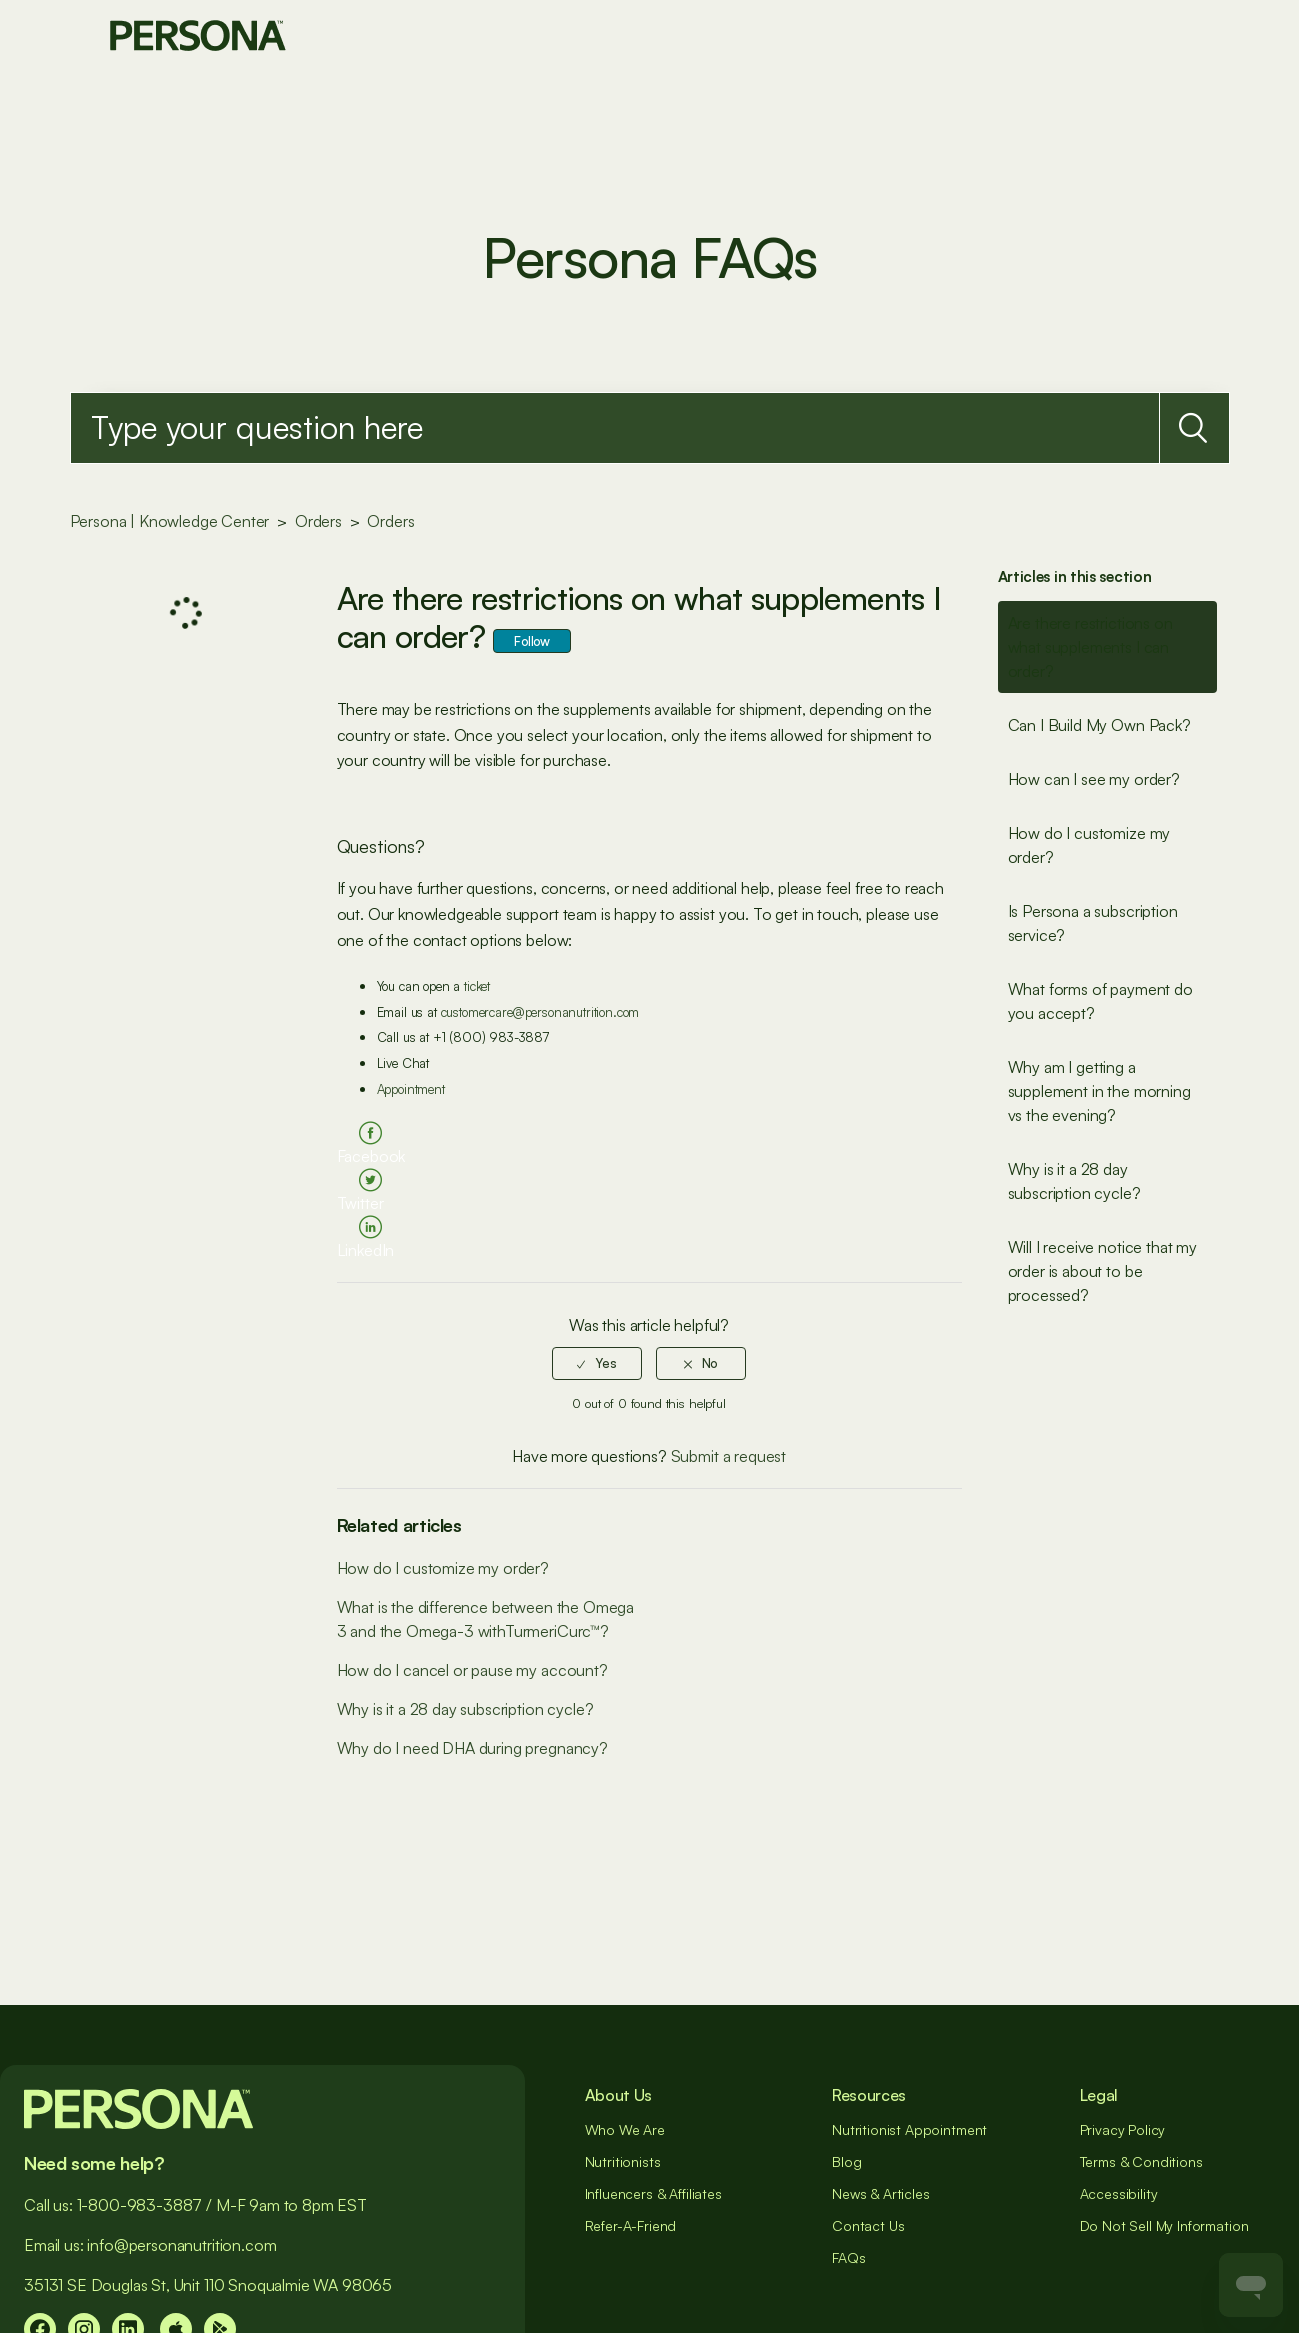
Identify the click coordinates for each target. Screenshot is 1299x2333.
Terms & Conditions (1141, 2161)
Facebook (371, 1156)
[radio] (597, 1363)
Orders (318, 521)
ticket (477, 986)
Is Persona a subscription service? (1093, 923)
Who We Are (625, 2129)
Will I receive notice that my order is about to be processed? (1102, 1271)
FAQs (848, 2257)
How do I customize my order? (1089, 845)
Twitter (360, 1203)
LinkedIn (366, 1250)
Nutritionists (623, 2161)
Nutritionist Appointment (909, 2129)
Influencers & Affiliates (653, 2193)
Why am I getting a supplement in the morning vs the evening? (1099, 1091)
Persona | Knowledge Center (170, 521)
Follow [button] (531, 641)
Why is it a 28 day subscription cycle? (1074, 1181)
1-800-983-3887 (140, 2205)
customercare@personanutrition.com (540, 1012)
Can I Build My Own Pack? (1099, 725)
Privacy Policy (1123, 2129)
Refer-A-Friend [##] (631, 2225)
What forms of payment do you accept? (1100, 1001)
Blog (846, 2161)
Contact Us (868, 2225)
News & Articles (881, 2193)
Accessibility (1119, 2193)
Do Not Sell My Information (1164, 2225)
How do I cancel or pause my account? (472, 1670)
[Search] (615, 428)
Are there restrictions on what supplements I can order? (1090, 647)
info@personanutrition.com (181, 2245)
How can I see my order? (1094, 779)
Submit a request (728, 1456)
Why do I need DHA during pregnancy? (472, 1748)
